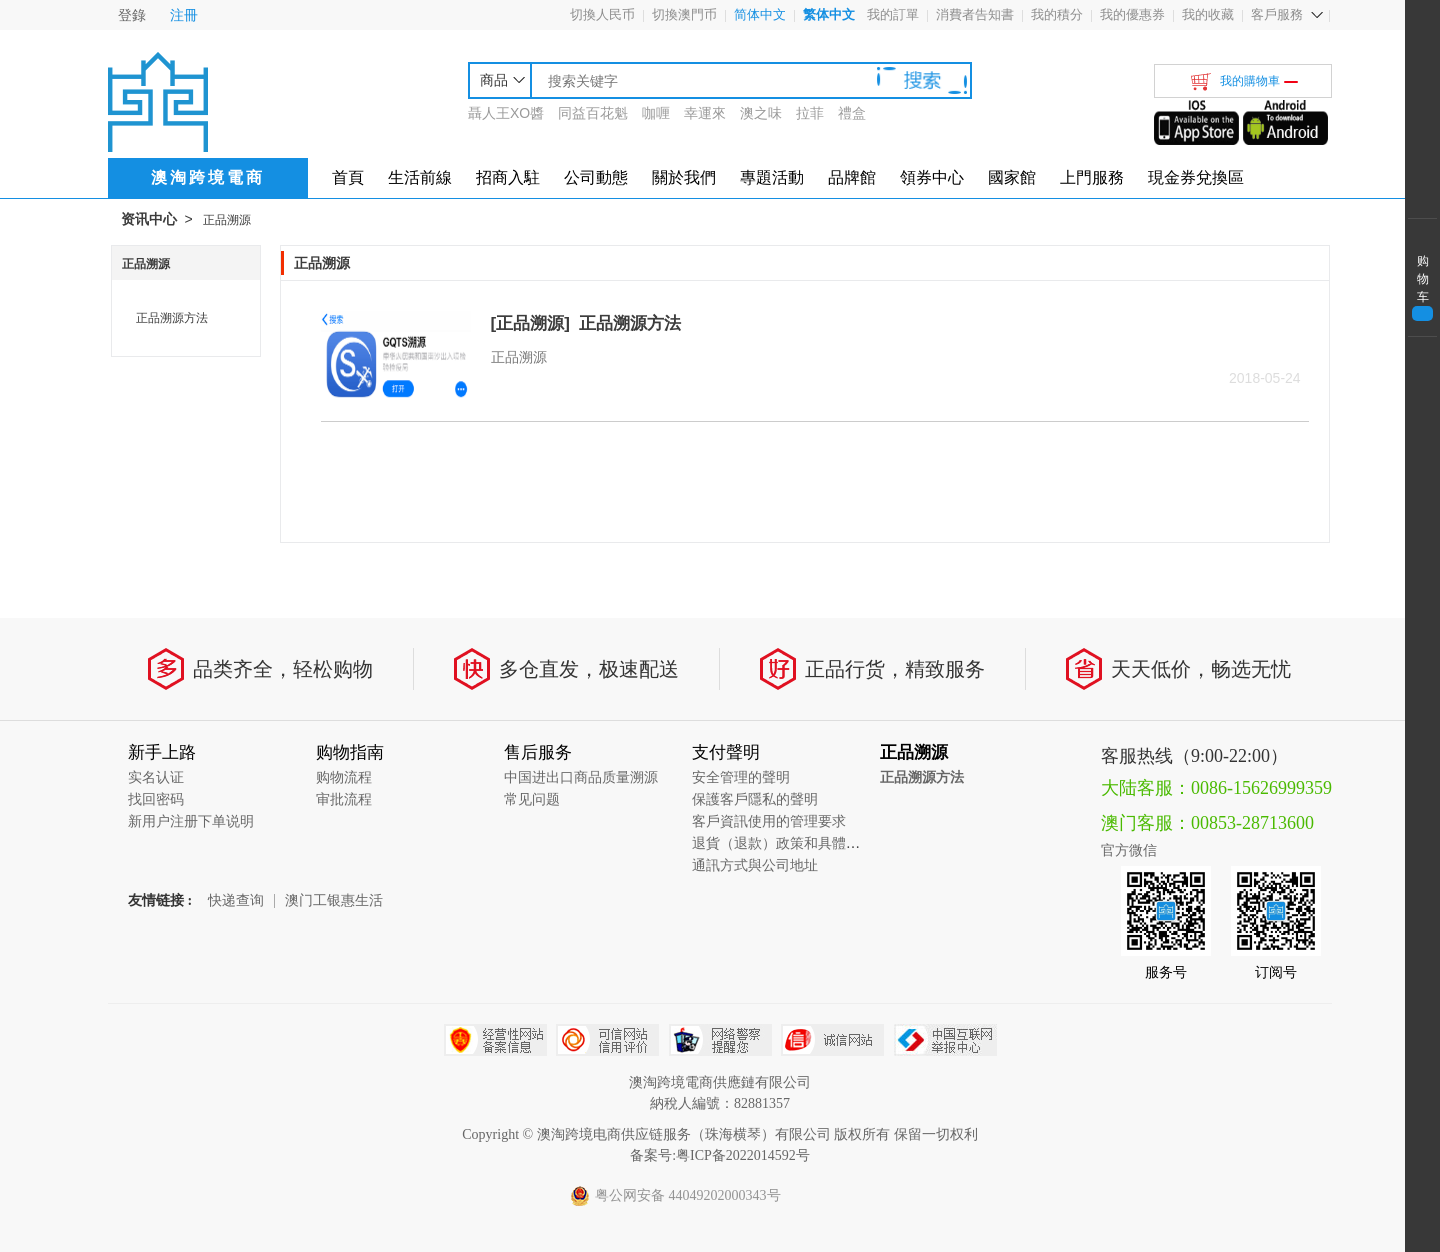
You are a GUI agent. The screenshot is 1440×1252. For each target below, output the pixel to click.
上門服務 (1092, 177)
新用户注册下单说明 (191, 821)
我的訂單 (893, 14)
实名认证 (156, 777)
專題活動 (772, 177)
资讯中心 (149, 219)
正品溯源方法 (172, 318)
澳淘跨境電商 (208, 177)
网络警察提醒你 (720, 1040)
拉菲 (810, 113)
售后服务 (538, 752)
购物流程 (344, 777)
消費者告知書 (975, 14)
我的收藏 (1208, 14)
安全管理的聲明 (741, 777)
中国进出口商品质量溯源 (581, 777)
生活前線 (420, 177)
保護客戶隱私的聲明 (755, 799)
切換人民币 (602, 14)
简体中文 (760, 14)
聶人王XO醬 (506, 113)
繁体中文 (829, 14)
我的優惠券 (1132, 14)
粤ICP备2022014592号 (743, 1155)
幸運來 (705, 113)
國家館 (1012, 177)
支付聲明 (726, 752)
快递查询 (236, 901)
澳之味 (761, 113)
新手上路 (162, 752)
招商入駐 (508, 177)
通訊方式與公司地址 (755, 865)
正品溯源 (227, 220)
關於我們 (684, 177)
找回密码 (156, 799)
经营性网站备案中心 (495, 1040)
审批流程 (344, 799)
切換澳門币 (684, 14)
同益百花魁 (593, 113)
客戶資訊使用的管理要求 (769, 821)
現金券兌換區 (1196, 177)
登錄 (132, 15)
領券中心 (932, 177)
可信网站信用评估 (607, 1040)
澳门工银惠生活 (334, 901)
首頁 (348, 177)
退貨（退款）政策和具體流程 (783, 843)
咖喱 (656, 113)
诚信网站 (832, 1040)
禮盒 (852, 113)
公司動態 (596, 177)
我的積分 (1057, 14)
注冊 (184, 15)
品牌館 (852, 177)
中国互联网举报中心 (945, 1040)
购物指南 (350, 752)
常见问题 (532, 799)
